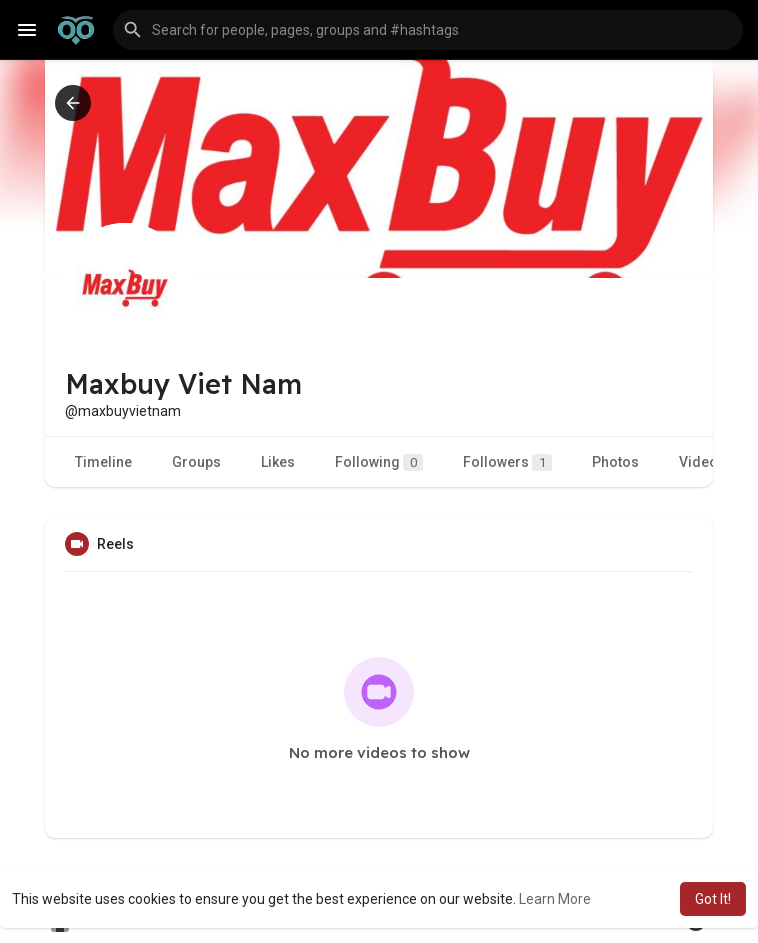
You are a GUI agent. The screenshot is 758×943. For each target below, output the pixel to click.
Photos (615, 462)
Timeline (103, 462)
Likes (278, 462)
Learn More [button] (555, 899)
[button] (428, 30)
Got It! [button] (713, 899)
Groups (196, 462)
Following (379, 462)
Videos (702, 462)
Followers (507, 462)
